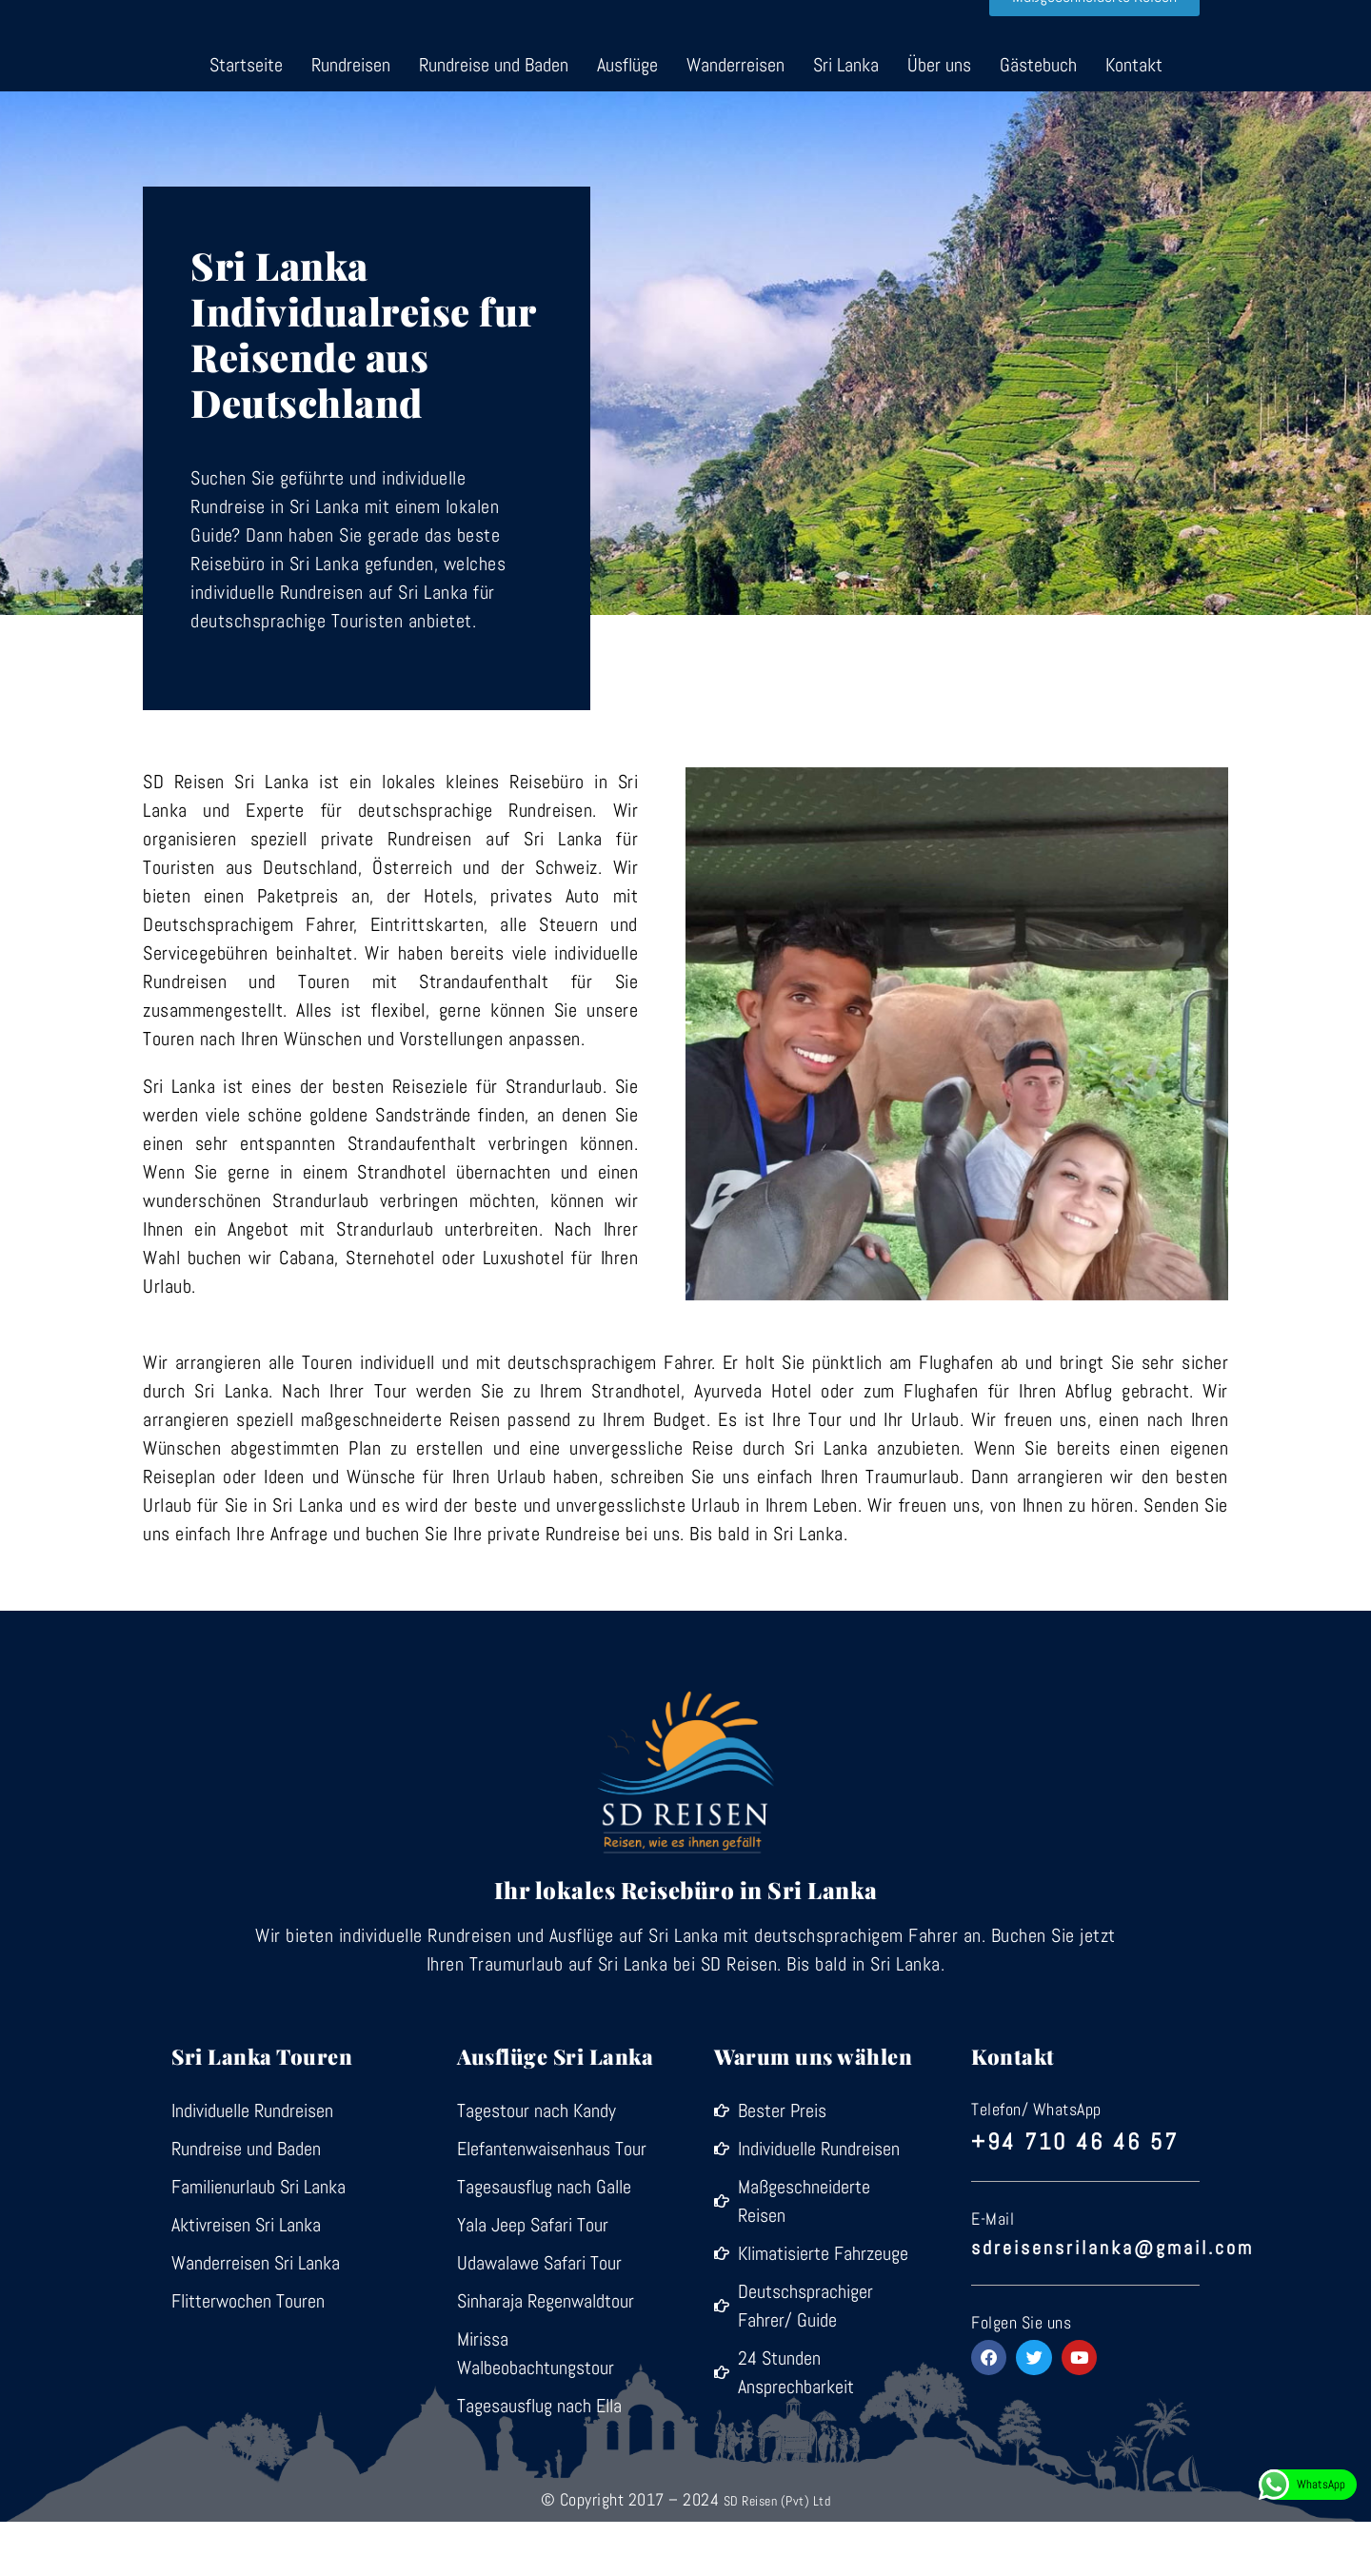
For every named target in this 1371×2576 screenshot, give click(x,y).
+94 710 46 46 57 (1080, 2194)
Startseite (246, 119)
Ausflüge (627, 119)
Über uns (939, 119)
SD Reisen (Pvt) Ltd (776, 2554)
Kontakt (1133, 119)
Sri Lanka (846, 119)
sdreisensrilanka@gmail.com (1112, 2297)
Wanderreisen (735, 119)
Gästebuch (1038, 119)
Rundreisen (350, 119)
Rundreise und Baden (493, 119)
